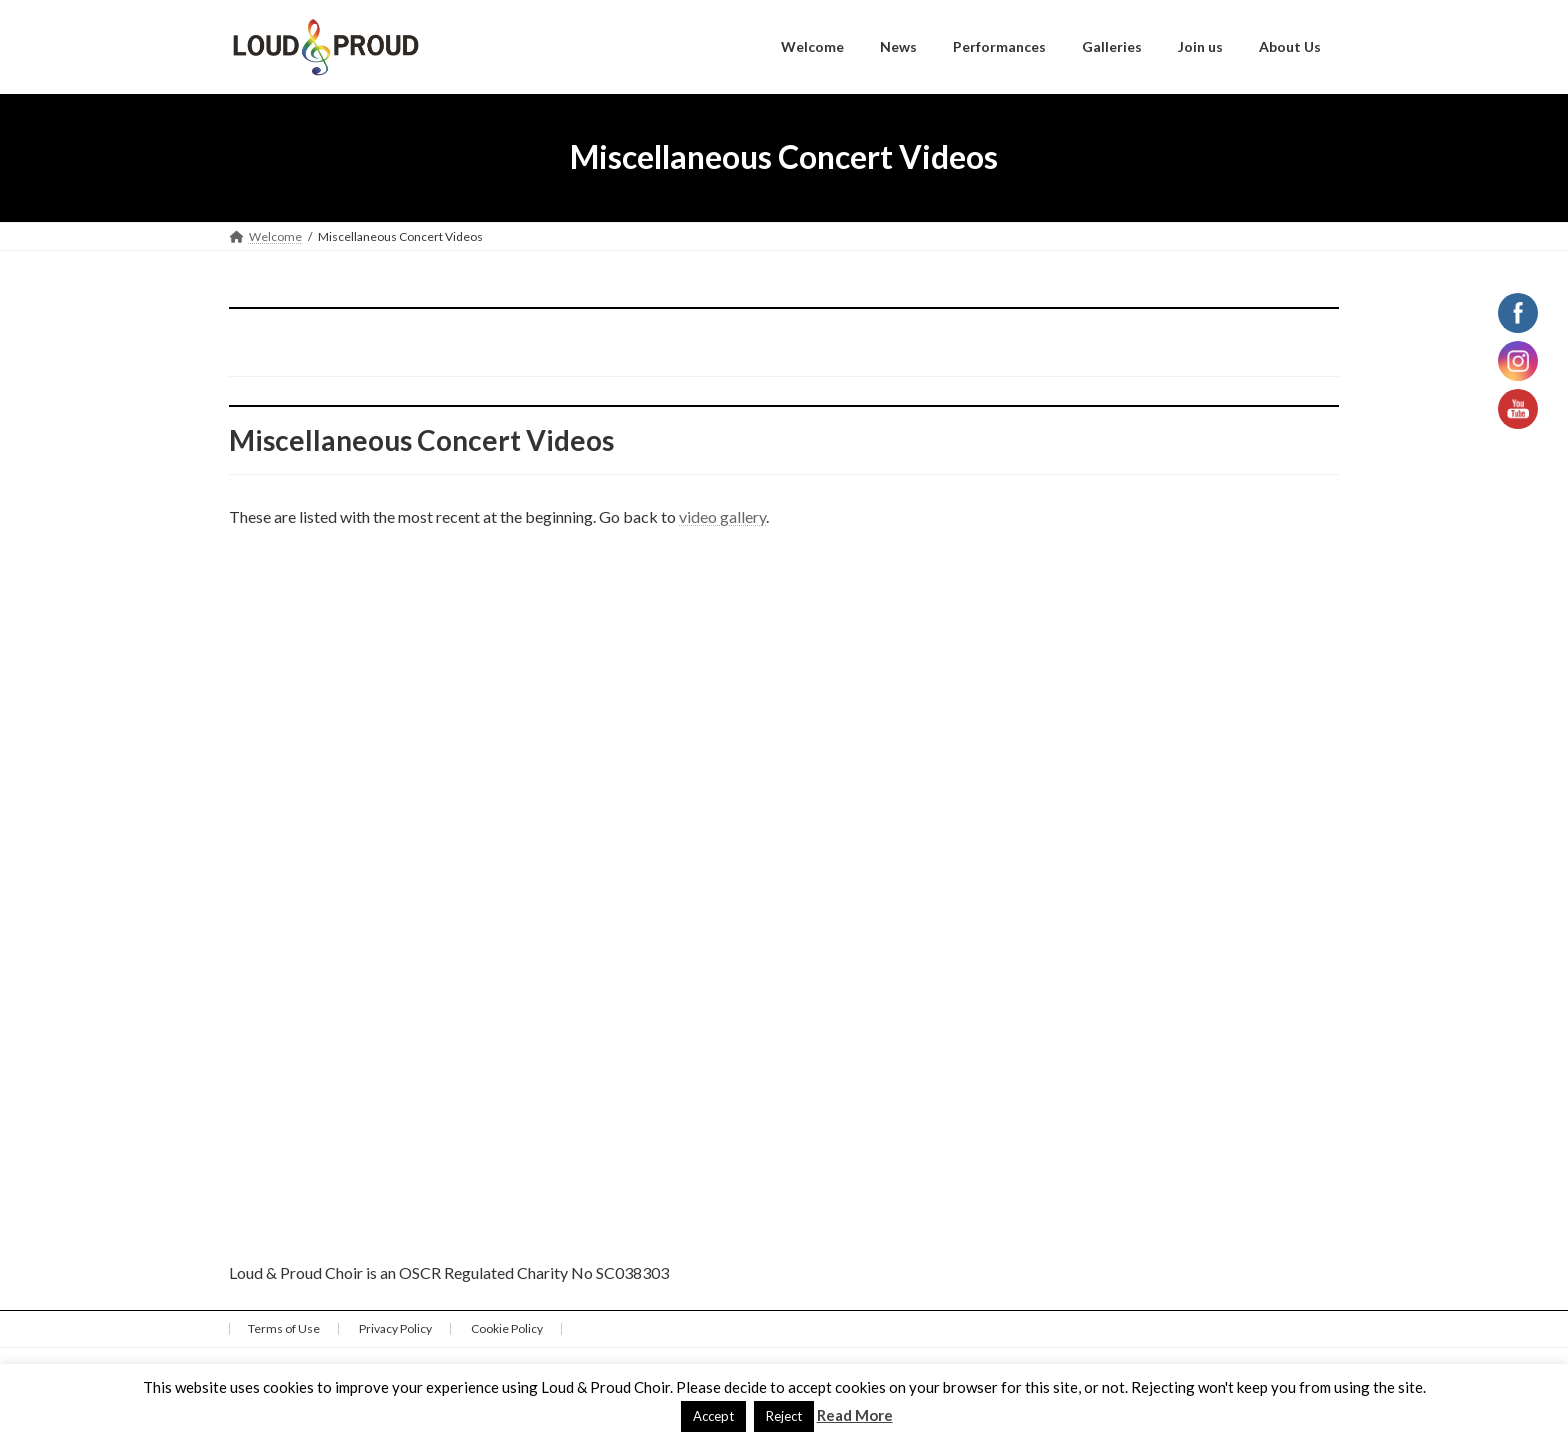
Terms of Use (284, 1328)
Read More (855, 1415)
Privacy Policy (395, 1328)
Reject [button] (784, 1416)
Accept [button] (713, 1416)
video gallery (722, 516)
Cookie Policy (507, 1328)
